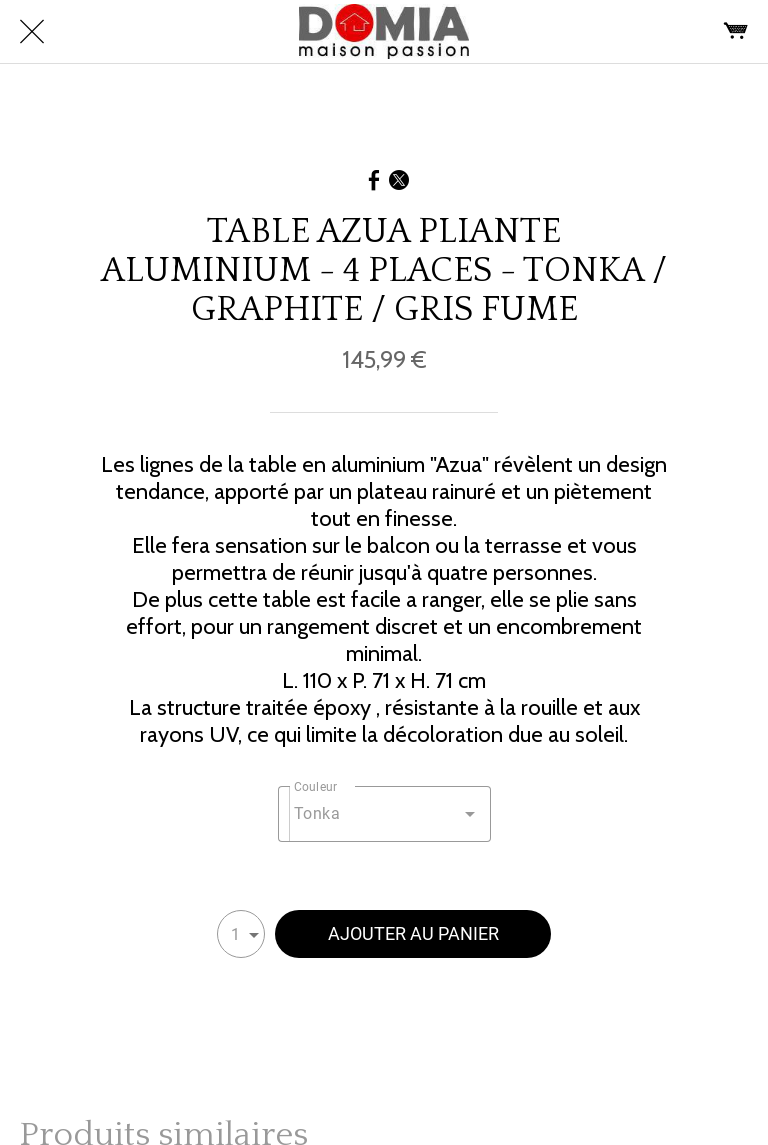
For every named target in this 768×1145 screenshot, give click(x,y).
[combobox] (384, 814)
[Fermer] (32, 32)
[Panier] (736, 32)
